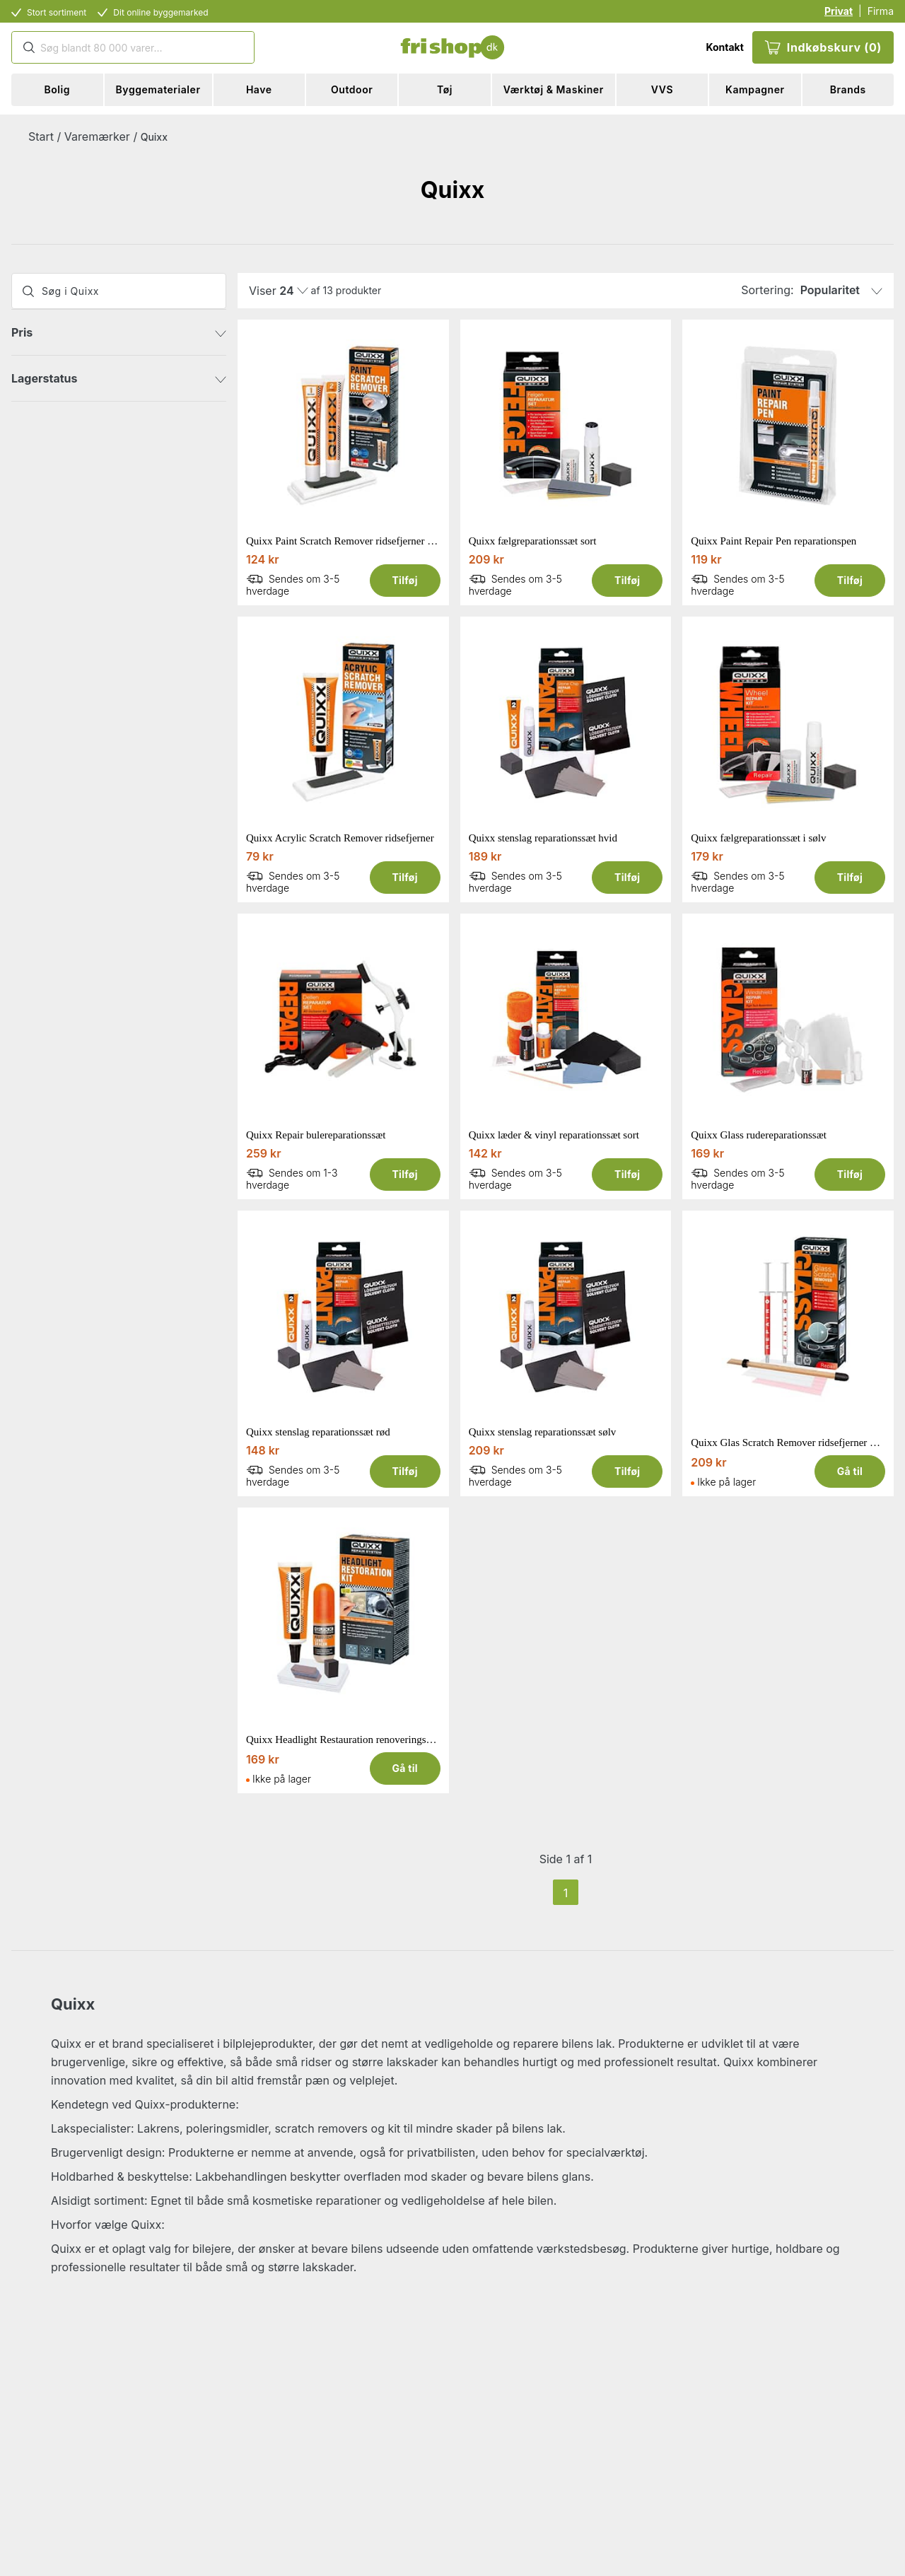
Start (41, 136)
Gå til (850, 1471)
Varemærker (97, 136)
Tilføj (404, 580)
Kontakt (724, 47)
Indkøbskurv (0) (823, 47)
